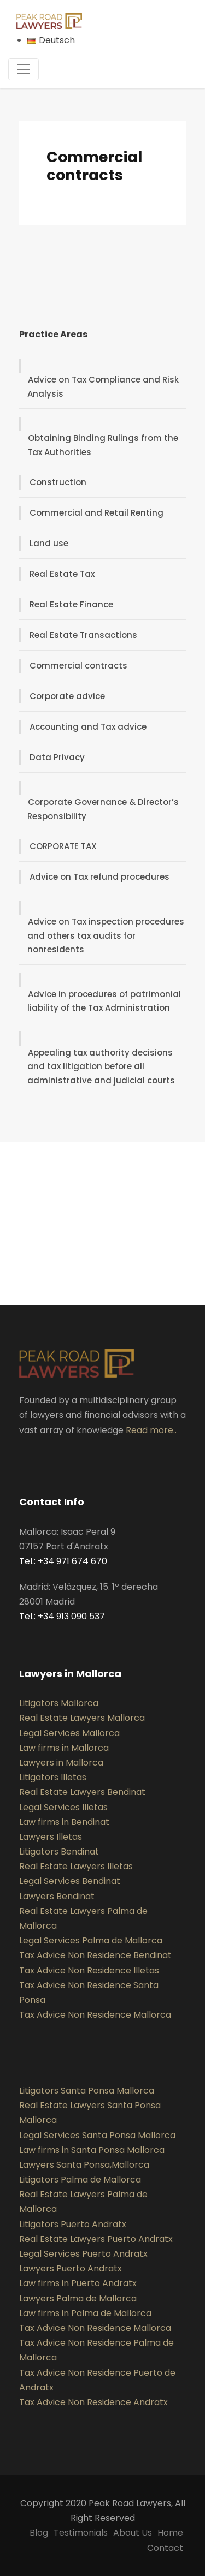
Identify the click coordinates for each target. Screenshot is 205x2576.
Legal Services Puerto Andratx (83, 2253)
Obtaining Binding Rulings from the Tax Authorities (102, 445)
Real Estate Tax (62, 574)
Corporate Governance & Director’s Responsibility (103, 809)
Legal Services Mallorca (69, 1733)
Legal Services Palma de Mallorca (90, 1940)
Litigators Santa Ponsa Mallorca (86, 2090)
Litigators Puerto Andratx (72, 2224)
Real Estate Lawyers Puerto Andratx (96, 2239)
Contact (165, 2548)
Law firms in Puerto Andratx (78, 2283)
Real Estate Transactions (83, 635)
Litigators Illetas (52, 1777)
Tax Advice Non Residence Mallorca (95, 2014)
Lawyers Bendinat (57, 1896)
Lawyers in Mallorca (61, 1762)
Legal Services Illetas (63, 1807)
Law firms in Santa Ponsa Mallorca (92, 2150)
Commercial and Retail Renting (96, 512)
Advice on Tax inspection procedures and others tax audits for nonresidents (105, 935)
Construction (58, 482)
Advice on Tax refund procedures (99, 876)
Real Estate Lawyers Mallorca (82, 1718)
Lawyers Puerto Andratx (70, 2268)
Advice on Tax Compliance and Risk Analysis (103, 386)
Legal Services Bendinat (69, 1881)
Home (170, 2532)
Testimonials (81, 2532)
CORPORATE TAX (63, 846)
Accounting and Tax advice (88, 726)
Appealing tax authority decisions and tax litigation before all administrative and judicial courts (101, 1066)
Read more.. (151, 1430)
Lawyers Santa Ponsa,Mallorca (84, 2164)
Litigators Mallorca (58, 1703)
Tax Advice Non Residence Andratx (93, 2402)
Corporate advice (67, 696)
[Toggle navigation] (23, 69)
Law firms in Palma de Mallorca (85, 2313)
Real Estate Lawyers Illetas (76, 1866)
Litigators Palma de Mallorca (80, 2179)
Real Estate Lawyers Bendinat (82, 1792)
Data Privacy (57, 757)
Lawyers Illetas (50, 1836)
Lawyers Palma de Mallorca (78, 2298)
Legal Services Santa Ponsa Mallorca (97, 2135)
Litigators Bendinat (59, 1851)
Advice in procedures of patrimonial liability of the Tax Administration (104, 1001)
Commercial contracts (78, 665)
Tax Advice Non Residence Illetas (89, 1970)
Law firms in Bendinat (64, 1822)
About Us (132, 2532)
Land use (49, 543)
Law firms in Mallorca (64, 1748)
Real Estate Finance (71, 604)
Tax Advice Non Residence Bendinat (95, 1955)
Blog (39, 2532)
